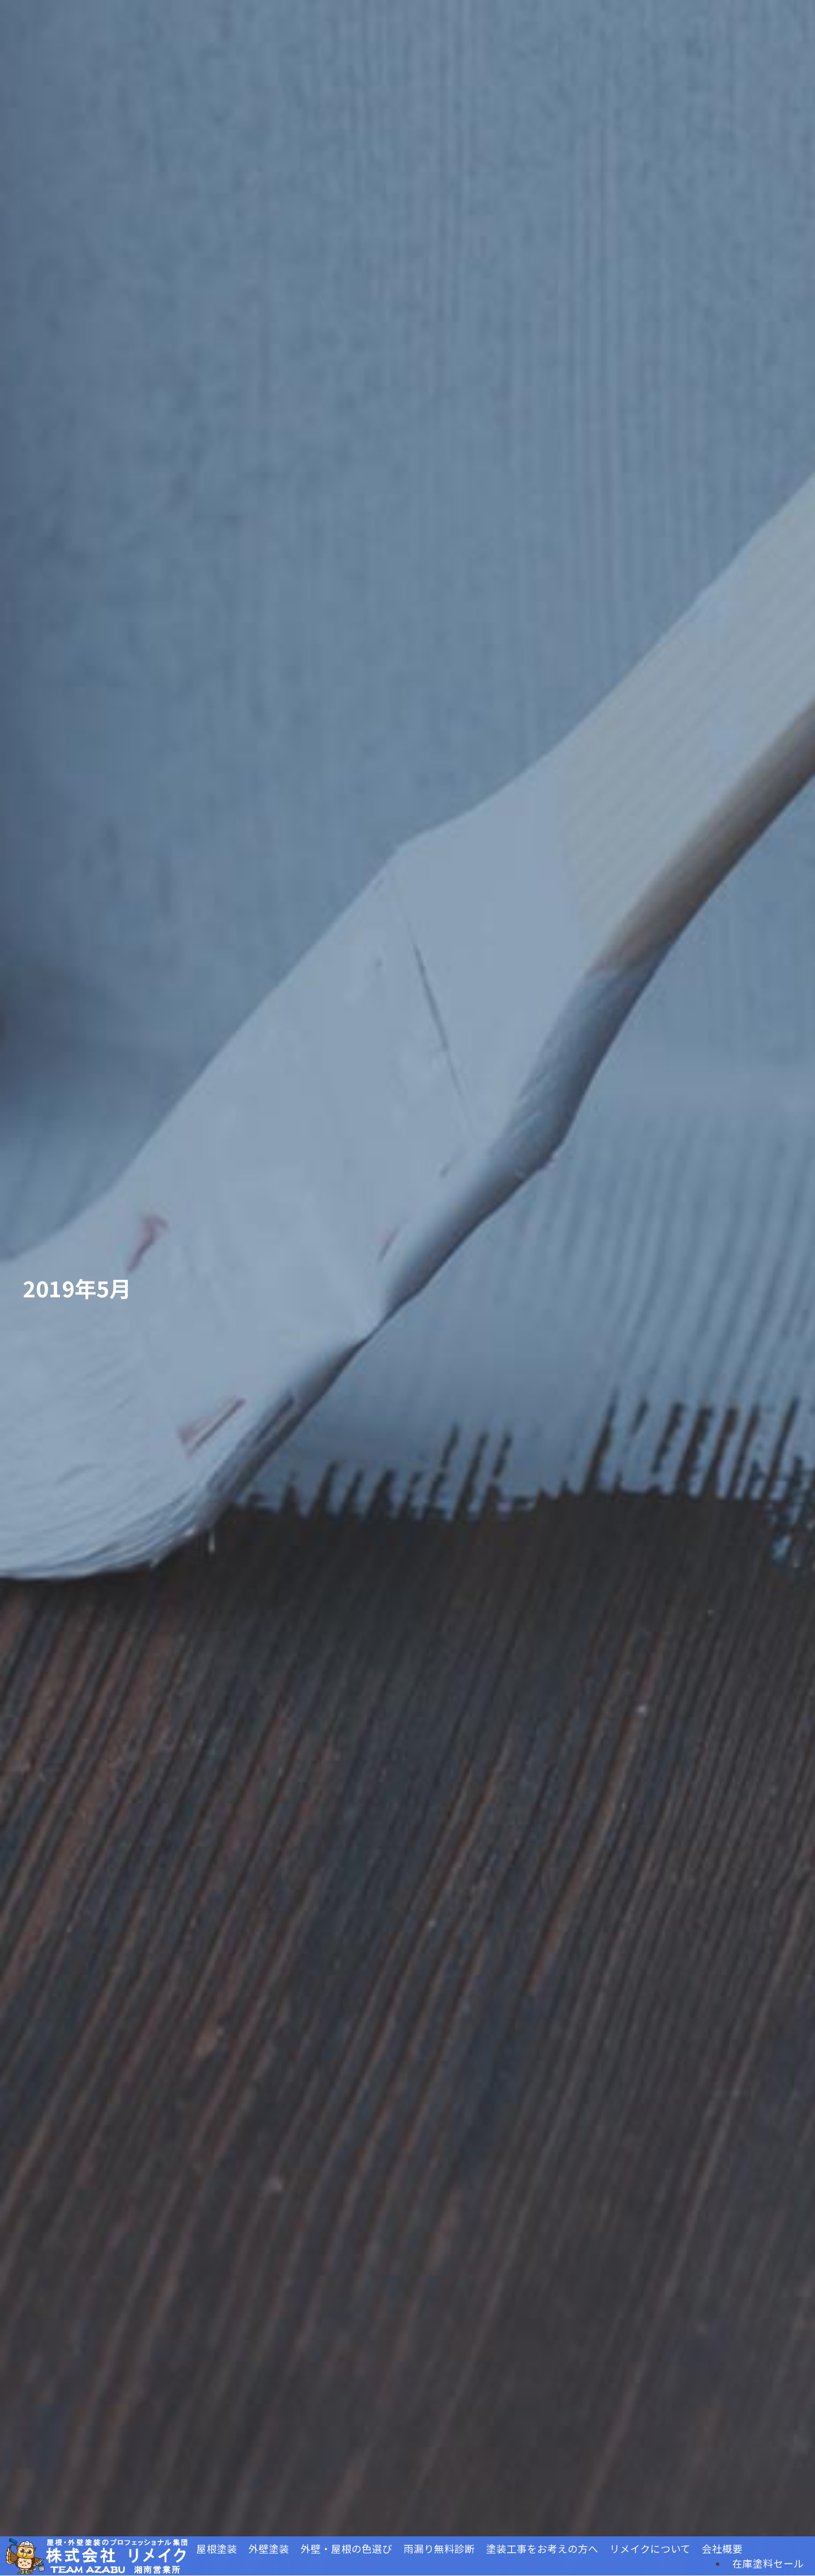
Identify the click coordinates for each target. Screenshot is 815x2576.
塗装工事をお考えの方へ (542, 2548)
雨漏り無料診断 (439, 2548)
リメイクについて (650, 2548)
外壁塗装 (268, 2548)
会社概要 (722, 2548)
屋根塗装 (216, 2548)
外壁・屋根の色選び (346, 2548)
